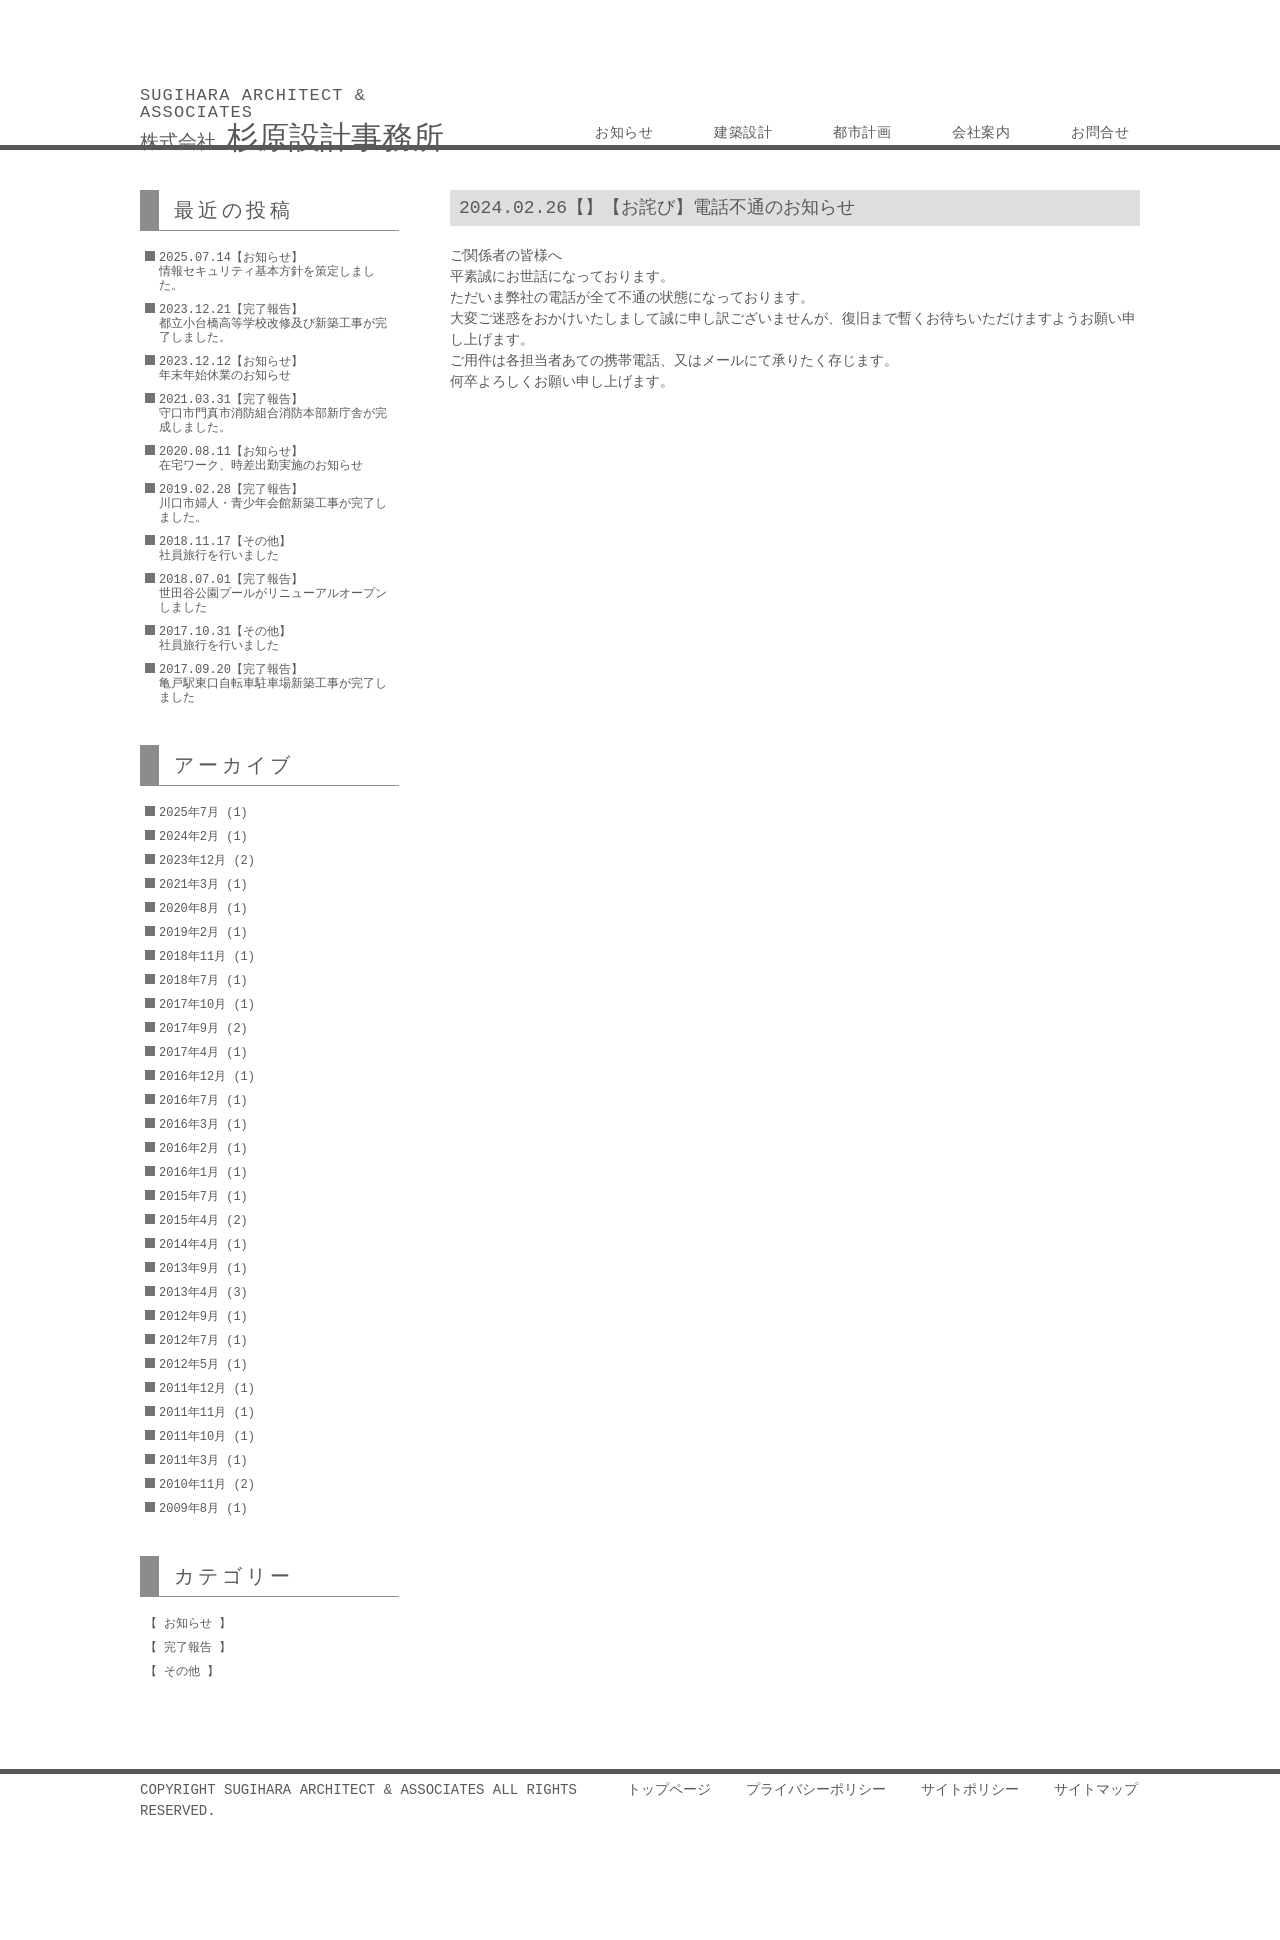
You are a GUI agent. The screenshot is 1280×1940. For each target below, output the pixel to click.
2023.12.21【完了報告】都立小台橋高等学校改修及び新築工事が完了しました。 (273, 323)
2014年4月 (189, 1244)
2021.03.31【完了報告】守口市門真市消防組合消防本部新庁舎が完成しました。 (273, 413)
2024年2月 (189, 836)
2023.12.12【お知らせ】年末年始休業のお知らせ (231, 368)
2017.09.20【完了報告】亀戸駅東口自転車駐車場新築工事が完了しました (273, 683)
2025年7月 (189, 812)
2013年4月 (189, 1292)
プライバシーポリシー (816, 1790)
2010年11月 (192, 1484)
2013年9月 (189, 1268)
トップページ (669, 1790)
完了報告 (188, 1647)
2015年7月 (189, 1196)
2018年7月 (189, 980)
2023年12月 (192, 860)
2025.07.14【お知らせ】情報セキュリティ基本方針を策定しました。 (267, 271)
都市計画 (863, 132)
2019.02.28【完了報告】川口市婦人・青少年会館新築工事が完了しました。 (273, 503)
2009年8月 (189, 1508)
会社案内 (982, 132)
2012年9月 (189, 1316)
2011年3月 (189, 1460)
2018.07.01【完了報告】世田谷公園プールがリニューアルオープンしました (273, 593)
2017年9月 (189, 1028)
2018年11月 (192, 956)
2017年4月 (189, 1052)
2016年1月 (189, 1172)
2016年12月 (192, 1076)
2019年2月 (189, 932)
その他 (182, 1671)
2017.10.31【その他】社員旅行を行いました (225, 638)
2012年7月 (189, 1340)
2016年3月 (189, 1124)
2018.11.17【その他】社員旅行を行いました (225, 548)
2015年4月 (189, 1220)
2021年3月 (189, 884)
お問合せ (1101, 132)
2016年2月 (189, 1148)
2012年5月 (189, 1364)
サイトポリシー (970, 1790)
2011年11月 (192, 1412)
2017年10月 (192, 1004)
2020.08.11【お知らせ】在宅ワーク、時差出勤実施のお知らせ (261, 458)
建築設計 (744, 132)
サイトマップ (1096, 1790)
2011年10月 (192, 1436)
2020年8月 (189, 908)
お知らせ (625, 132)
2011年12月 (192, 1388)
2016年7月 (189, 1100)
